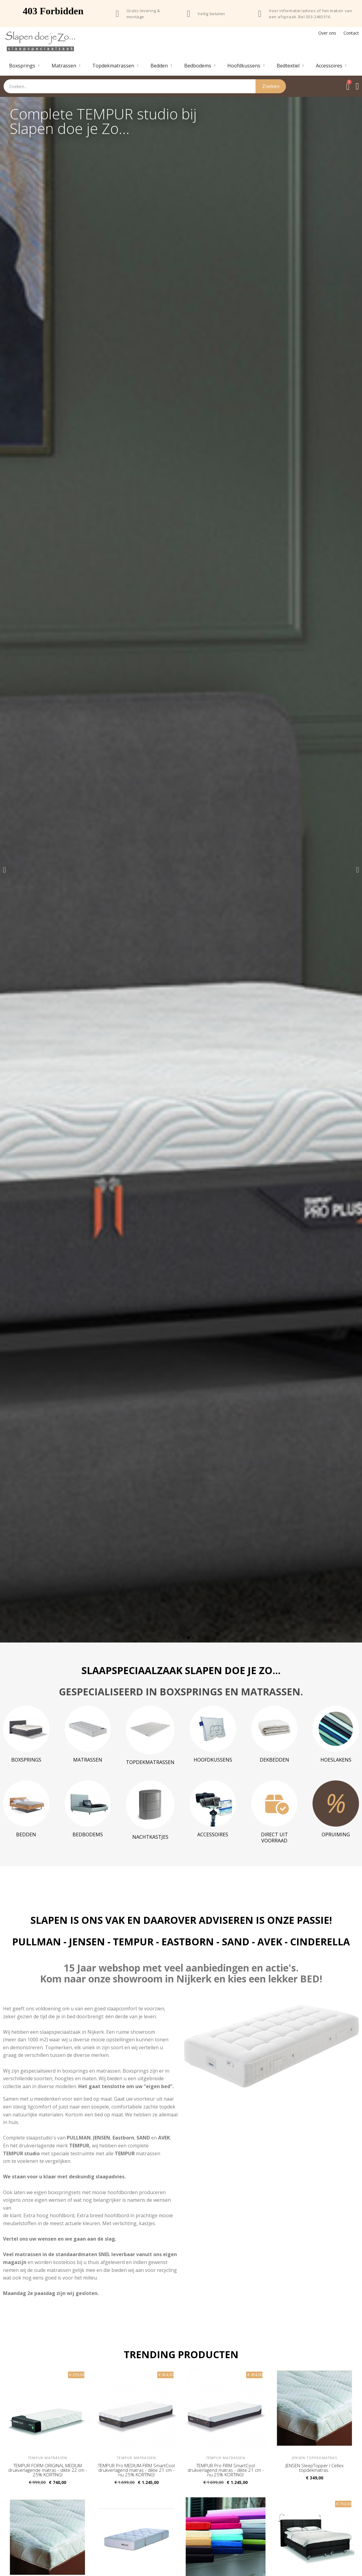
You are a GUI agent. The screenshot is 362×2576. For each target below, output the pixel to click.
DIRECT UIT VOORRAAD (274, 1837)
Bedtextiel (290, 65)
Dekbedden (274, 1760)
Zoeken (270, 86)
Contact (351, 33)
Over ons (327, 33)
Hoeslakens (335, 1760)
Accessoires (331, 65)
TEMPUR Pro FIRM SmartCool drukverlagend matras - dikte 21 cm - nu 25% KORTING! (226, 2470)
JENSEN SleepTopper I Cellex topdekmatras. (314, 2467)
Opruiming (336, 1834)
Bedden (161, 65)
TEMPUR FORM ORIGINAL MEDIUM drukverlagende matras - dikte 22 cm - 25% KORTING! (47, 2470)
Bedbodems (199, 65)
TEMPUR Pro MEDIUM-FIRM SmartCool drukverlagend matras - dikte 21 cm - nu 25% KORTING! (136, 2470)
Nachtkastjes (150, 1837)
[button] (4, 870)
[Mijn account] (357, 86)
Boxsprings (24, 65)
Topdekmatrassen (115, 65)
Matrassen (66, 65)
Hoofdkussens (246, 65)
